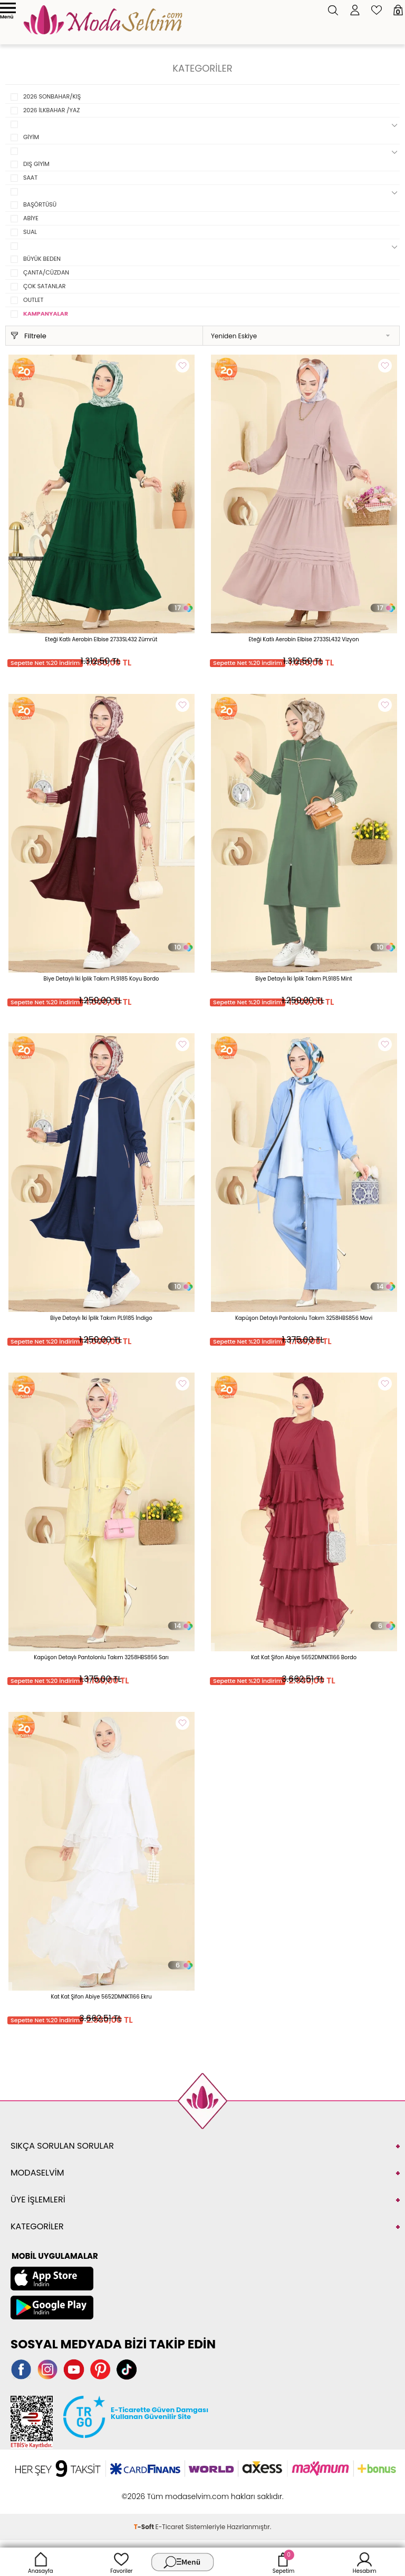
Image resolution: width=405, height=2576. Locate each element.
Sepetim (283, 2562)
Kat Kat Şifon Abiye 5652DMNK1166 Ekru (101, 1997)
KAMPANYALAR (45, 313)
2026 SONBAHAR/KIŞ (52, 96)
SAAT (30, 177)
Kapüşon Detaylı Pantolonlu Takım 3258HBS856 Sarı (101, 1657)
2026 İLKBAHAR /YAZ (51, 110)
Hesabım (365, 2562)
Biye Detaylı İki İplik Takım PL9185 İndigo (101, 1318)
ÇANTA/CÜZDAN (46, 272)
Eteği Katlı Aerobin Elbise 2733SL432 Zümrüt (101, 639)
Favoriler (121, 2562)
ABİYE (30, 218)
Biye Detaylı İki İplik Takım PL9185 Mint (303, 979)
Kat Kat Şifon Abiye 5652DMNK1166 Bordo (303, 1657)
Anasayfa (40, 2562)
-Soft (145, 2526)
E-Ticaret (170, 2526)
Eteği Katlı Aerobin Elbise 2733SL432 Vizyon (303, 639)
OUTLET (33, 300)
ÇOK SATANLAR (44, 286)
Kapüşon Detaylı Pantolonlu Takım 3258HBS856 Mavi (303, 1318)
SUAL (30, 232)
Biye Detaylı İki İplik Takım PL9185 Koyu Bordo (101, 979)
